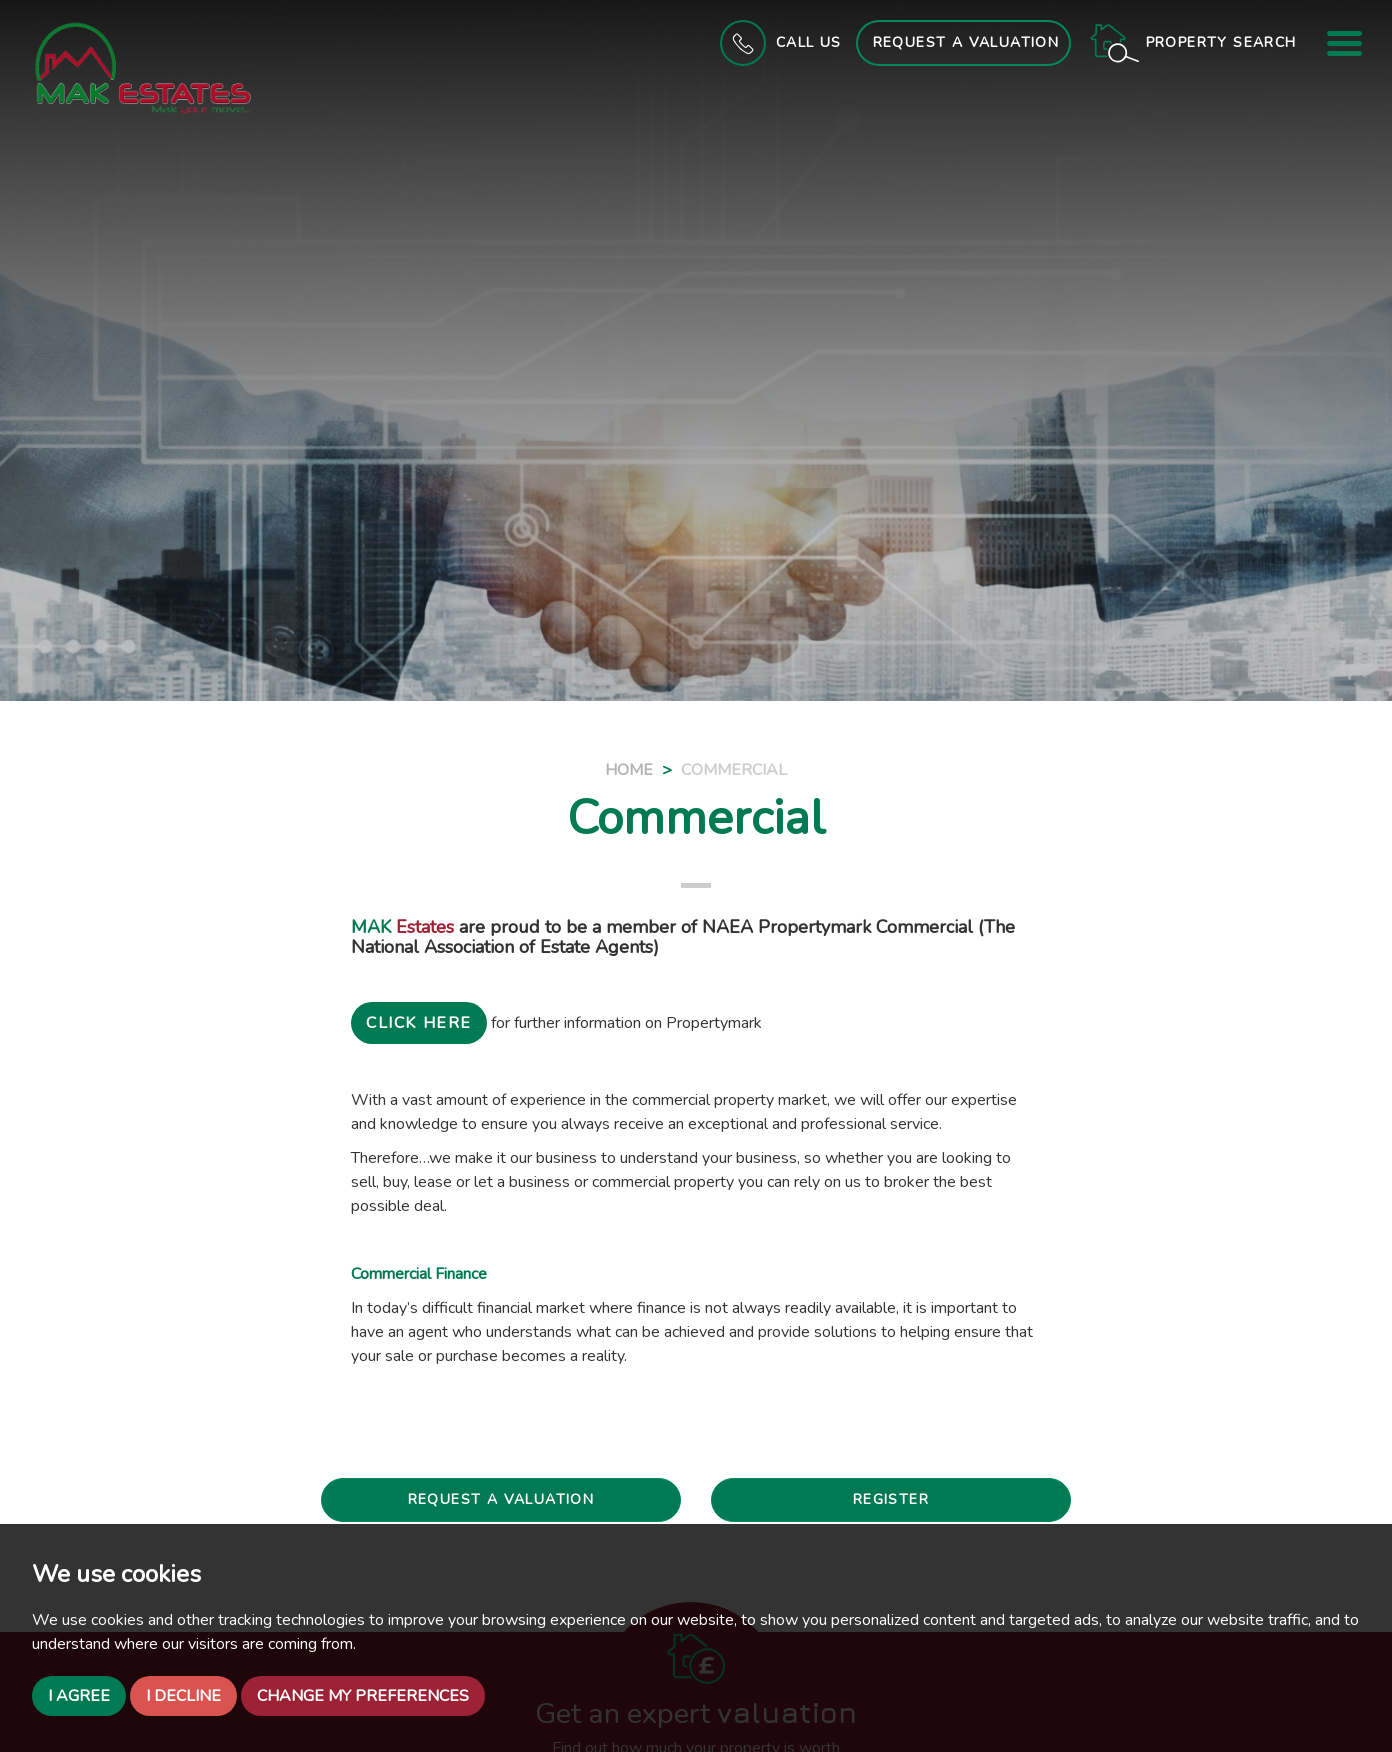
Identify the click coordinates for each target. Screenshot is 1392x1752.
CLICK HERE (419, 1023)
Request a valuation (501, 1499)
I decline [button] (183, 1696)
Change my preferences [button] (363, 1696)
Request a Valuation (966, 42)
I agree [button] (79, 1696)
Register (891, 1499)
